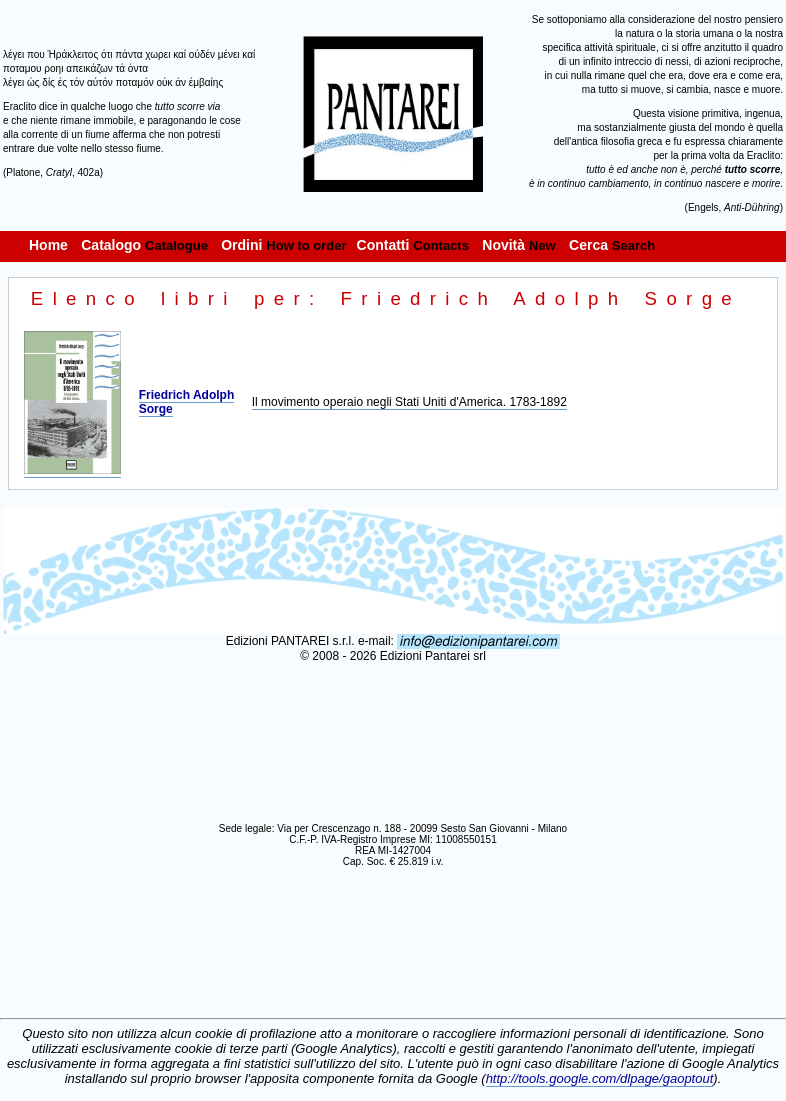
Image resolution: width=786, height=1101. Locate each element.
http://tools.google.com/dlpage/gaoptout (600, 1078)
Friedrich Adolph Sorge (187, 402)
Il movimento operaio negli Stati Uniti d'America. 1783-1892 (409, 402)
